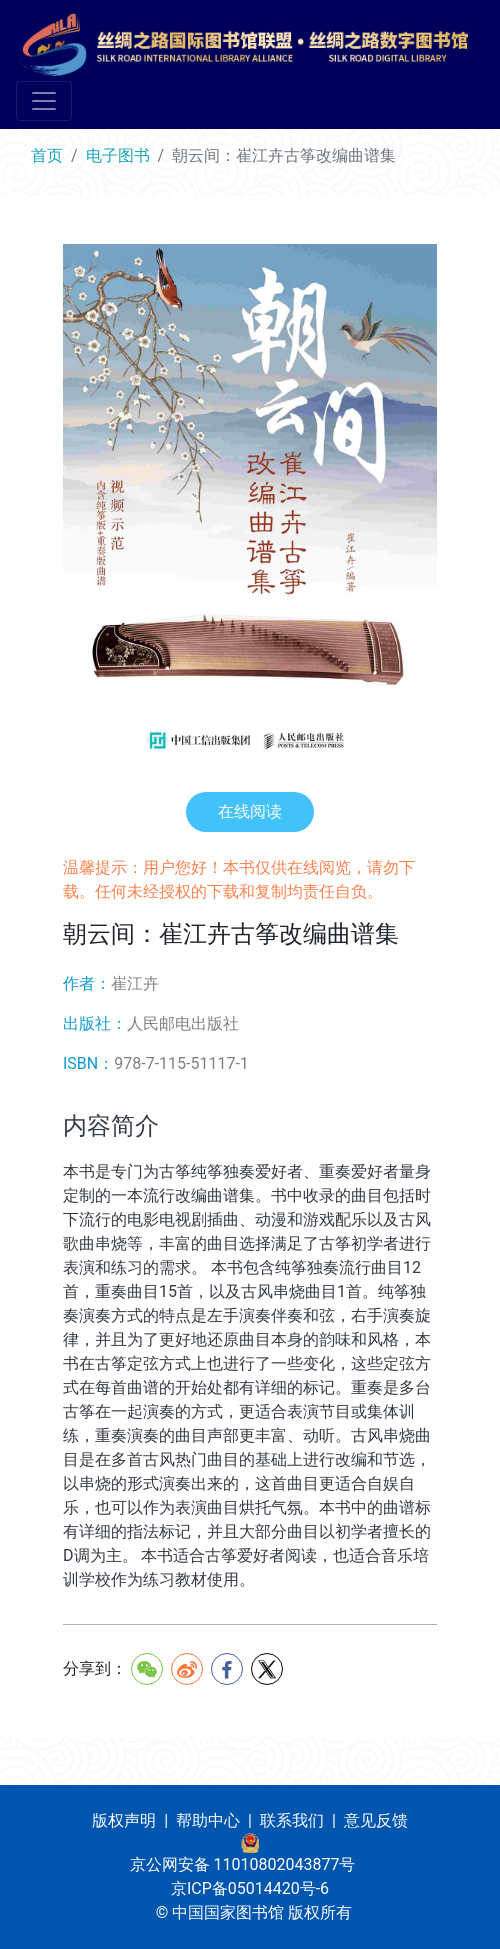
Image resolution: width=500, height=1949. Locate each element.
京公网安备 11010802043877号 (243, 1864)
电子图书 (118, 155)
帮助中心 (208, 1820)
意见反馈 (376, 1820)
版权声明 (124, 1820)
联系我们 (292, 1820)
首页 (47, 155)
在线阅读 (250, 811)
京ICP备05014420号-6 (250, 1888)
